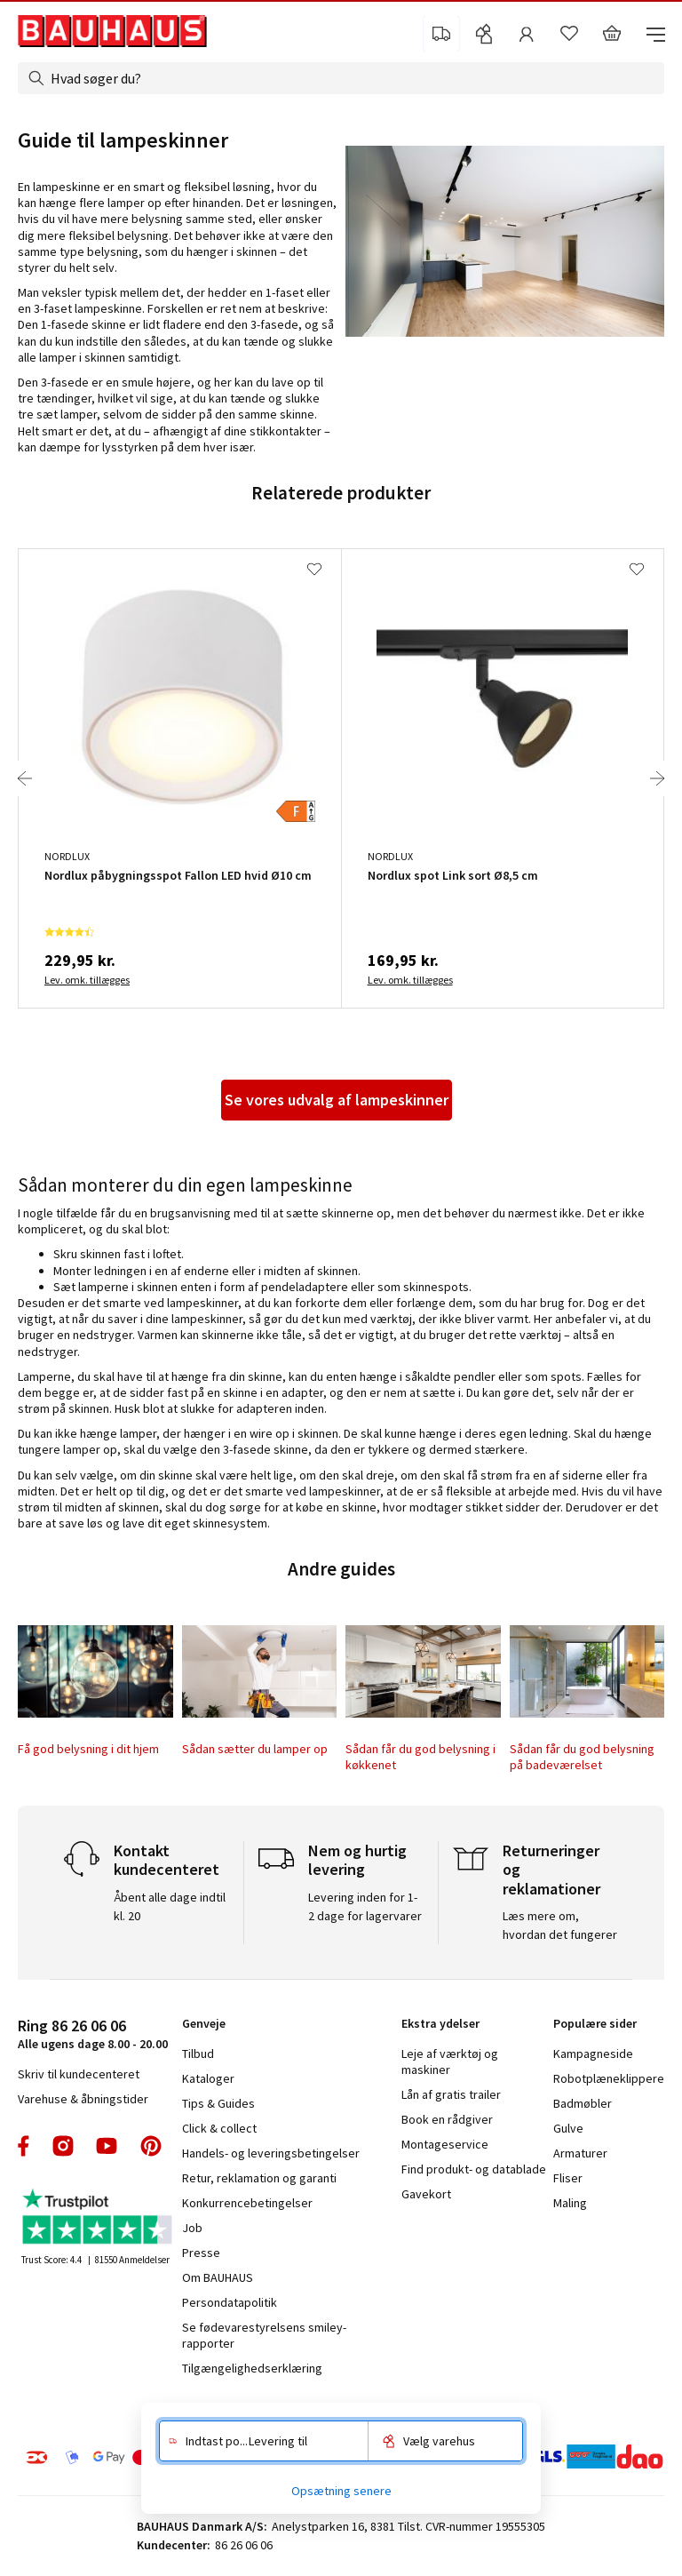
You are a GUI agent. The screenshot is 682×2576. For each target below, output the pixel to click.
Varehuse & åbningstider (83, 2099)
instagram (63, 2145)
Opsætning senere (341, 2491)
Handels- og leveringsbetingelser (271, 2153)
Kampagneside (593, 2054)
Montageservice (444, 2144)
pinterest (151, 2145)
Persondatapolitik (229, 2302)
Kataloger (208, 2078)
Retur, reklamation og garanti (259, 2178)
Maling (570, 2203)
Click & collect (219, 2128)
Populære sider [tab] (595, 2023)
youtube (106, 2145)
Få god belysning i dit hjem (88, 1749)
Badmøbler (582, 2103)
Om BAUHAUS (217, 2277)
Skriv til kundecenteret (78, 2074)
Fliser (568, 2178)
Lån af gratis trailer (451, 2094)
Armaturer (580, 2153)
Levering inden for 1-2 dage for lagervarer (365, 1906)
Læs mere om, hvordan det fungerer (560, 1925)
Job (192, 2228)
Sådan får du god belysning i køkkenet (420, 1757)
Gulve (568, 2128)
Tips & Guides (218, 2103)
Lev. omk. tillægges (87, 979)
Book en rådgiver (447, 2119)
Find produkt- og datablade (473, 2169)
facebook (24, 2145)
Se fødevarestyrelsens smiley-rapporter (264, 2335)
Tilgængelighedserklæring (252, 2368)
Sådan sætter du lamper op (255, 1749)
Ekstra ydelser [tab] (440, 2023)
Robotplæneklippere (608, 2078)
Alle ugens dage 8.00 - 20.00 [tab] (93, 2033)
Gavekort (426, 2194)
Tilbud (198, 2054)
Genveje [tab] (204, 2023)
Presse (201, 2253)
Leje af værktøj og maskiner (449, 2062)
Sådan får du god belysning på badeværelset (582, 1757)
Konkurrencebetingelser (247, 2203)
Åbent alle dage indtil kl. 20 (170, 1906)
